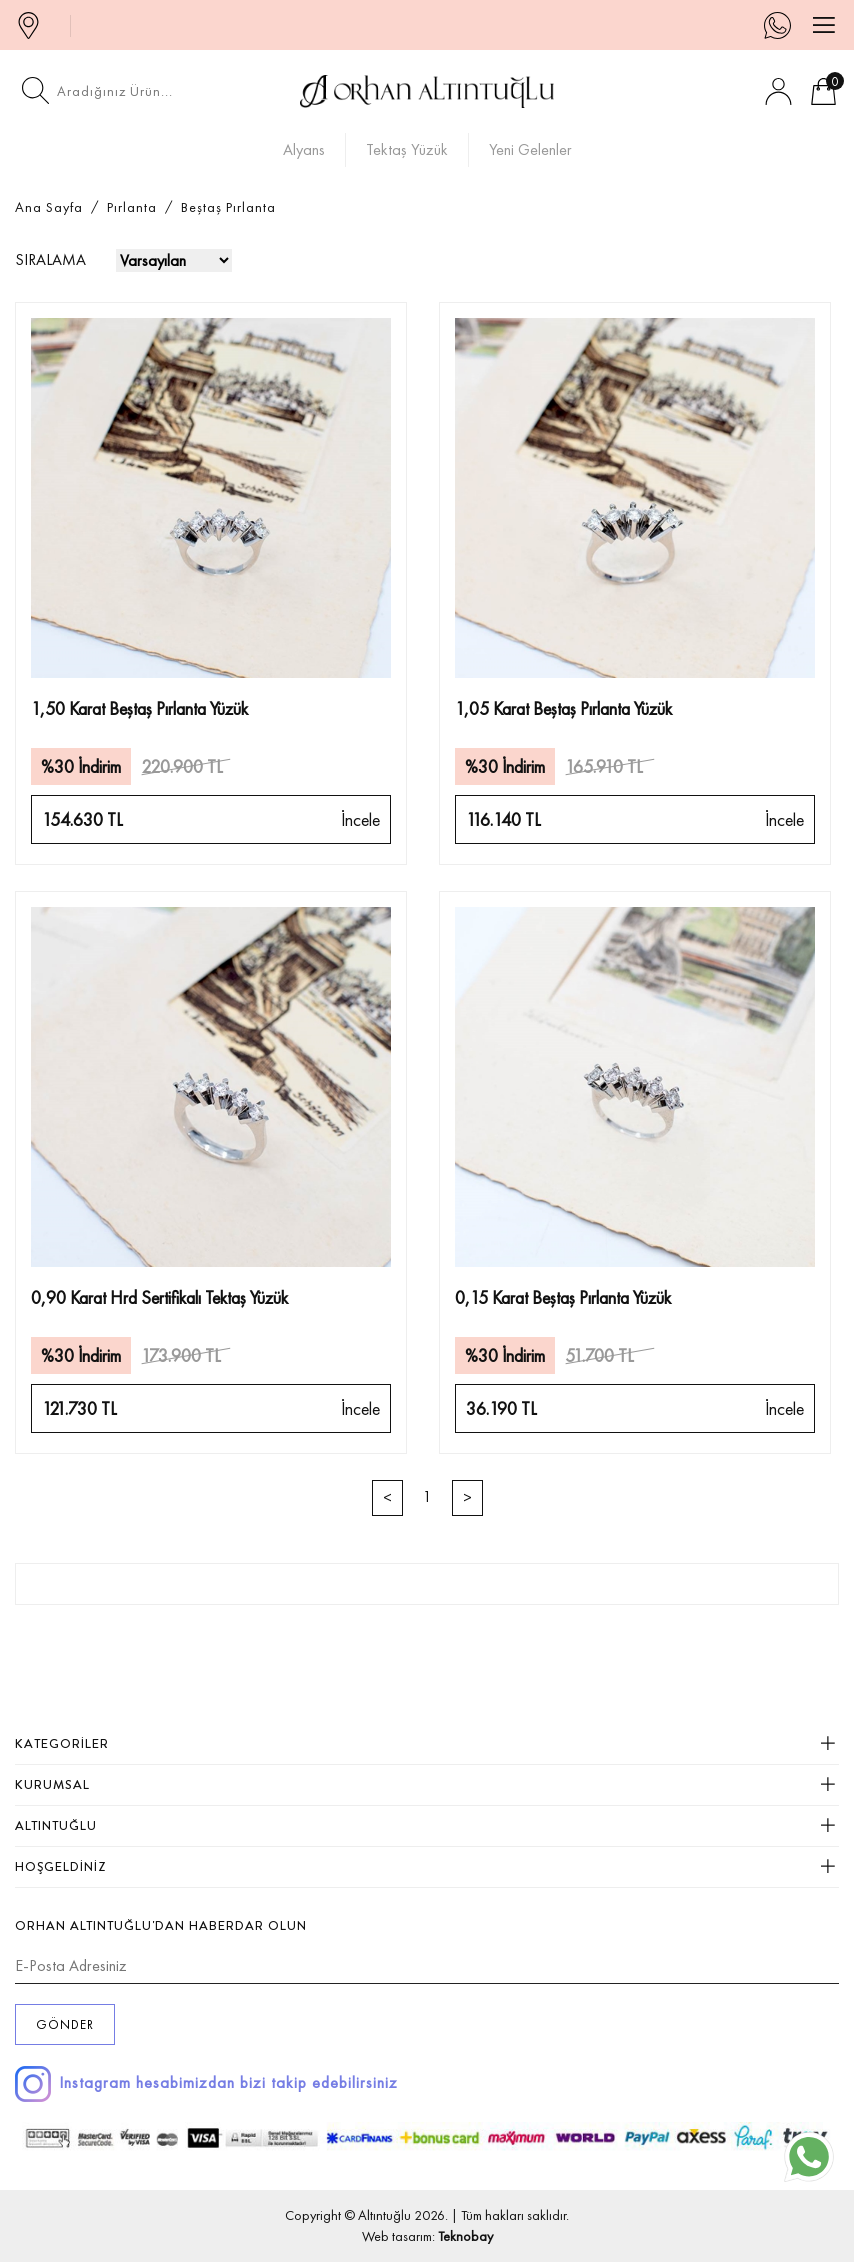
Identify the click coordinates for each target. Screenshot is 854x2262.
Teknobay (465, 2236)
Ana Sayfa (49, 207)
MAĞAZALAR (33, 25)
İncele (360, 819)
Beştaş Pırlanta (228, 207)
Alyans (304, 149)
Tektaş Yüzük (407, 149)
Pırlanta (132, 207)
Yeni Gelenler (530, 149)
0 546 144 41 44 (786, 25)
